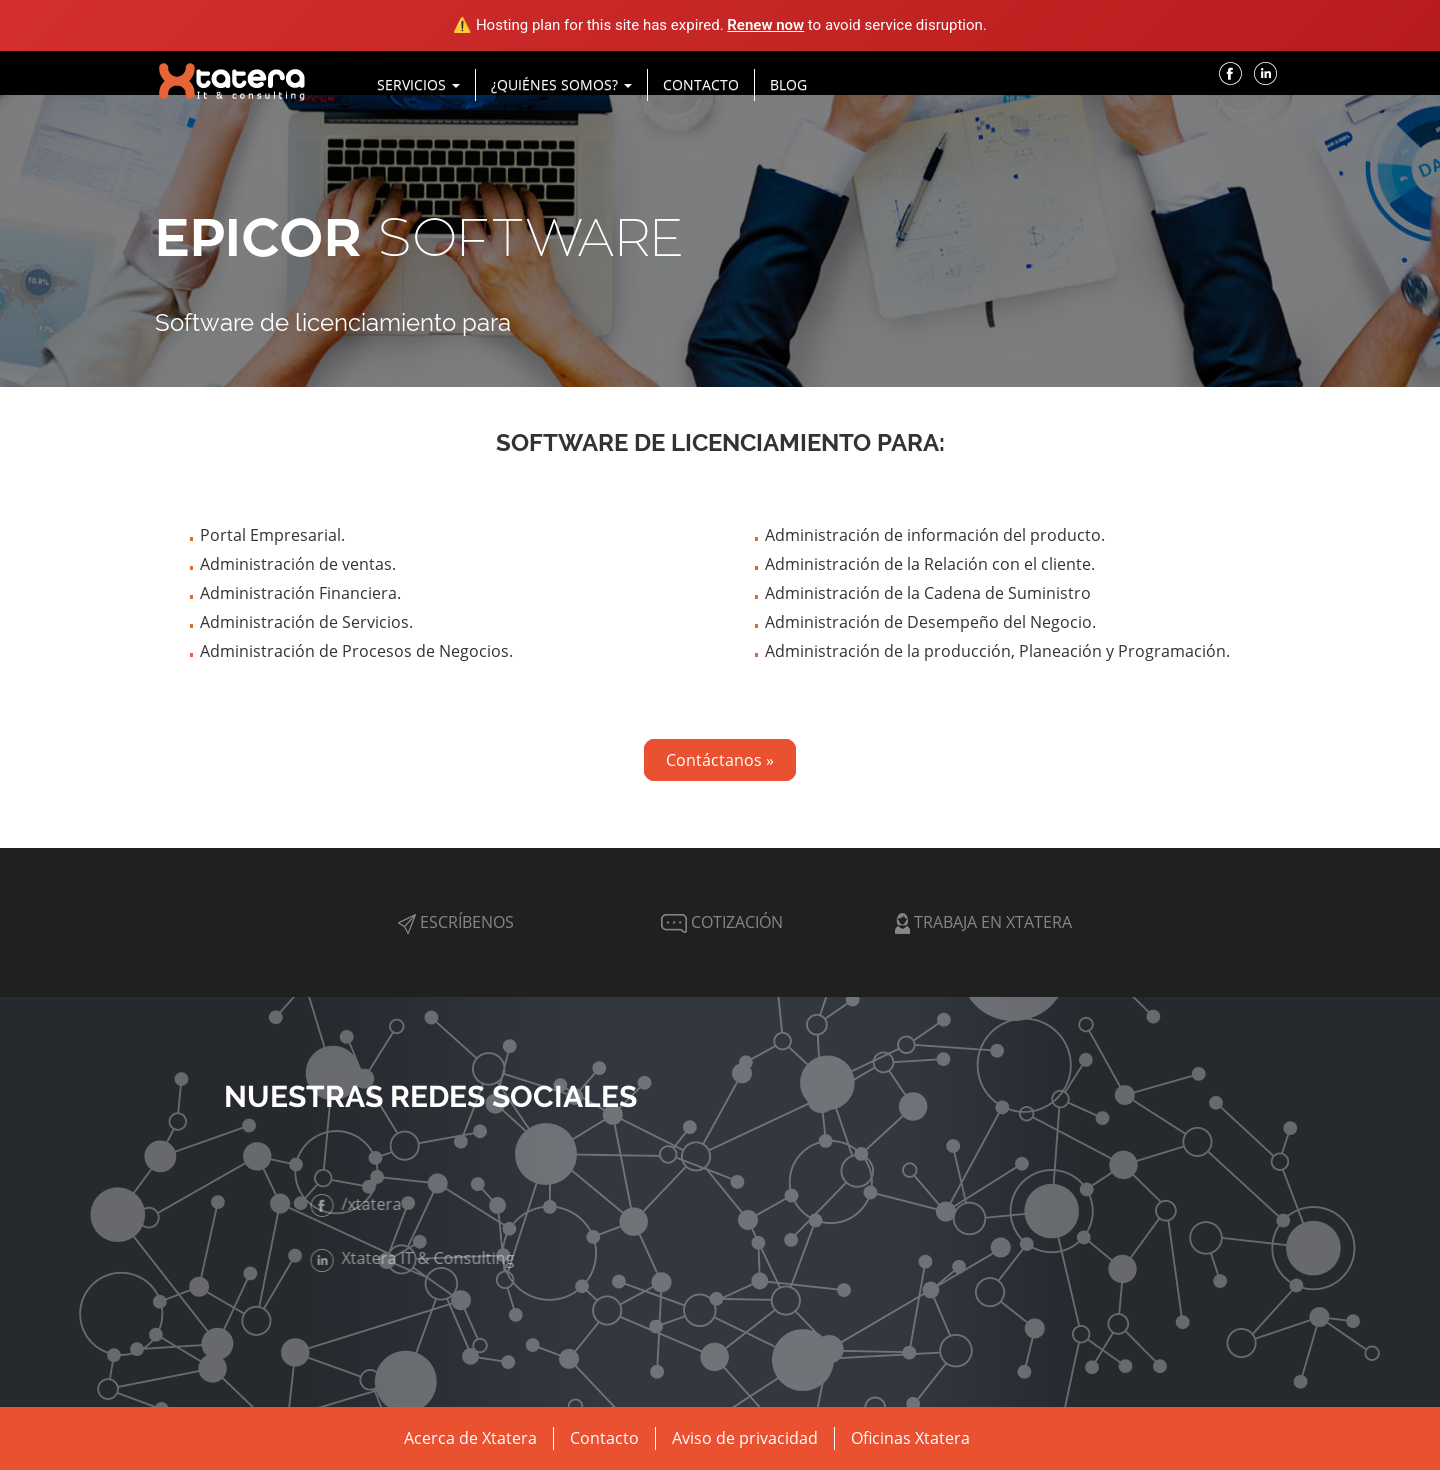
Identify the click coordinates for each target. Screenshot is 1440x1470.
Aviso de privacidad (745, 1438)
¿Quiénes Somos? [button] (561, 84)
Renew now (765, 25)
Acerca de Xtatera (470, 1438)
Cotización (720, 922)
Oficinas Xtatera (910, 1438)
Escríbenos (456, 922)
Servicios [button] (418, 84)
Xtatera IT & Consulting (415, 1258)
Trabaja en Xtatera (983, 922)
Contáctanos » (720, 760)
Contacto (701, 84)
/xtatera (358, 1204)
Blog (788, 84)
